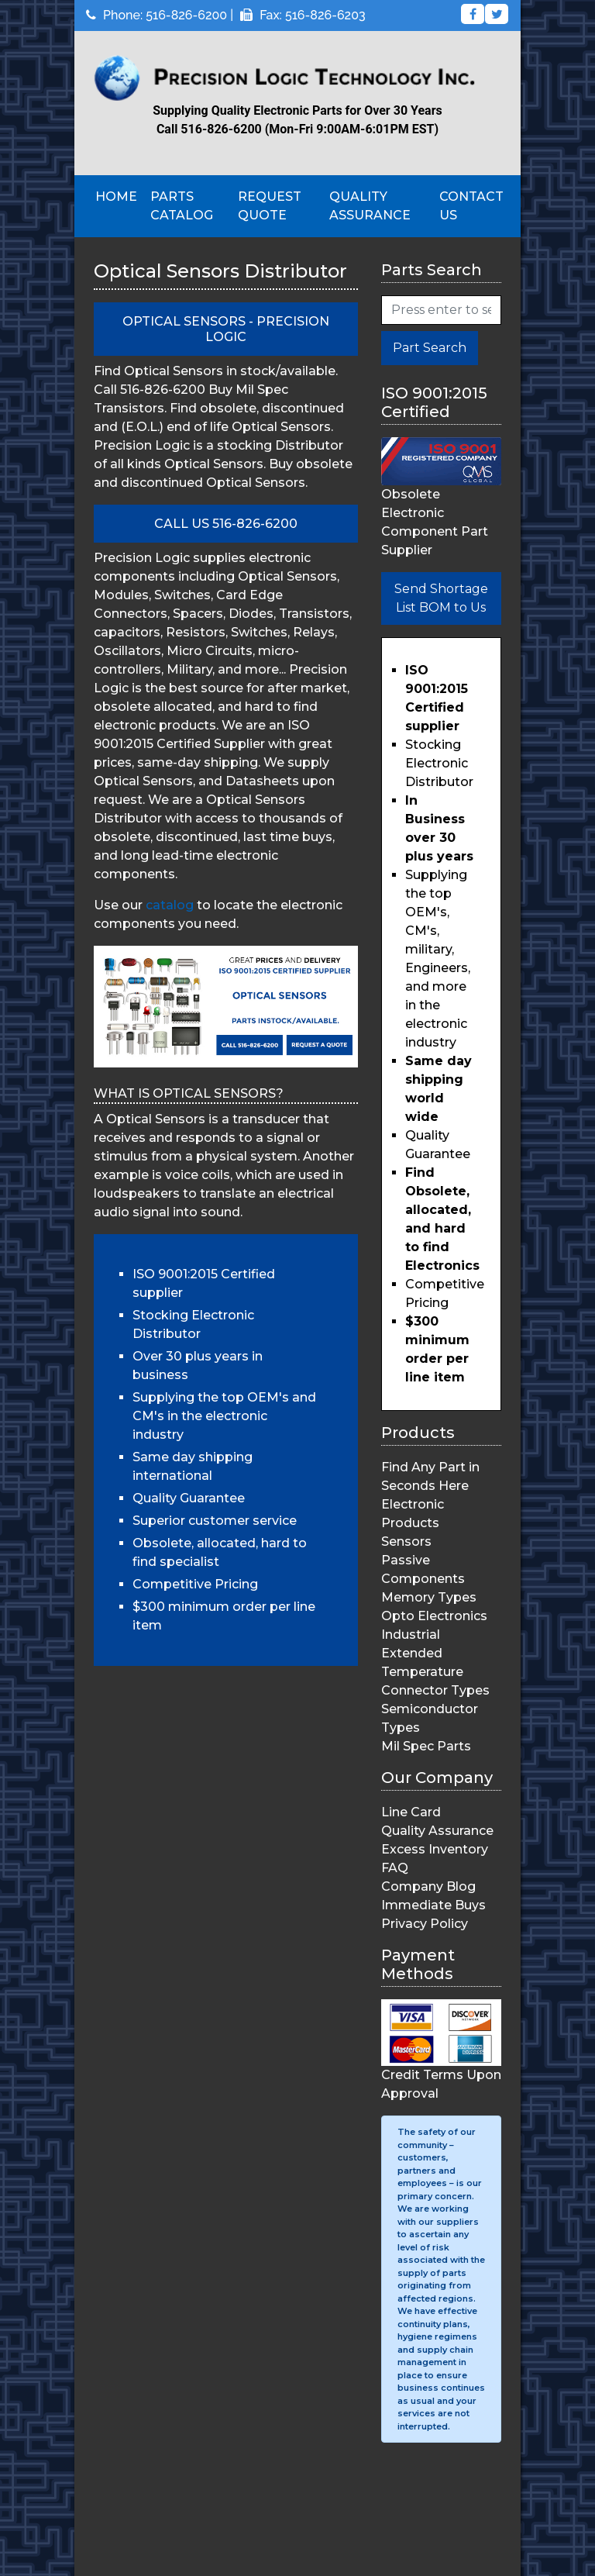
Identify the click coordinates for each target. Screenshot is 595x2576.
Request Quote (269, 205)
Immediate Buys (433, 1905)
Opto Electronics (434, 1616)
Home (116, 196)
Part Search (429, 347)
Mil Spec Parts (426, 1746)
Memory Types (428, 1597)
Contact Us (471, 205)
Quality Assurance (370, 205)
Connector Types (435, 1690)
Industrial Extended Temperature (422, 1653)
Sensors (406, 1541)
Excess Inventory (434, 1849)
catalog (170, 905)
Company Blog (428, 1886)
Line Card (411, 1812)
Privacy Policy (424, 1923)
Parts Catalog (181, 205)
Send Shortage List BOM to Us (441, 598)
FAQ (394, 1867)
